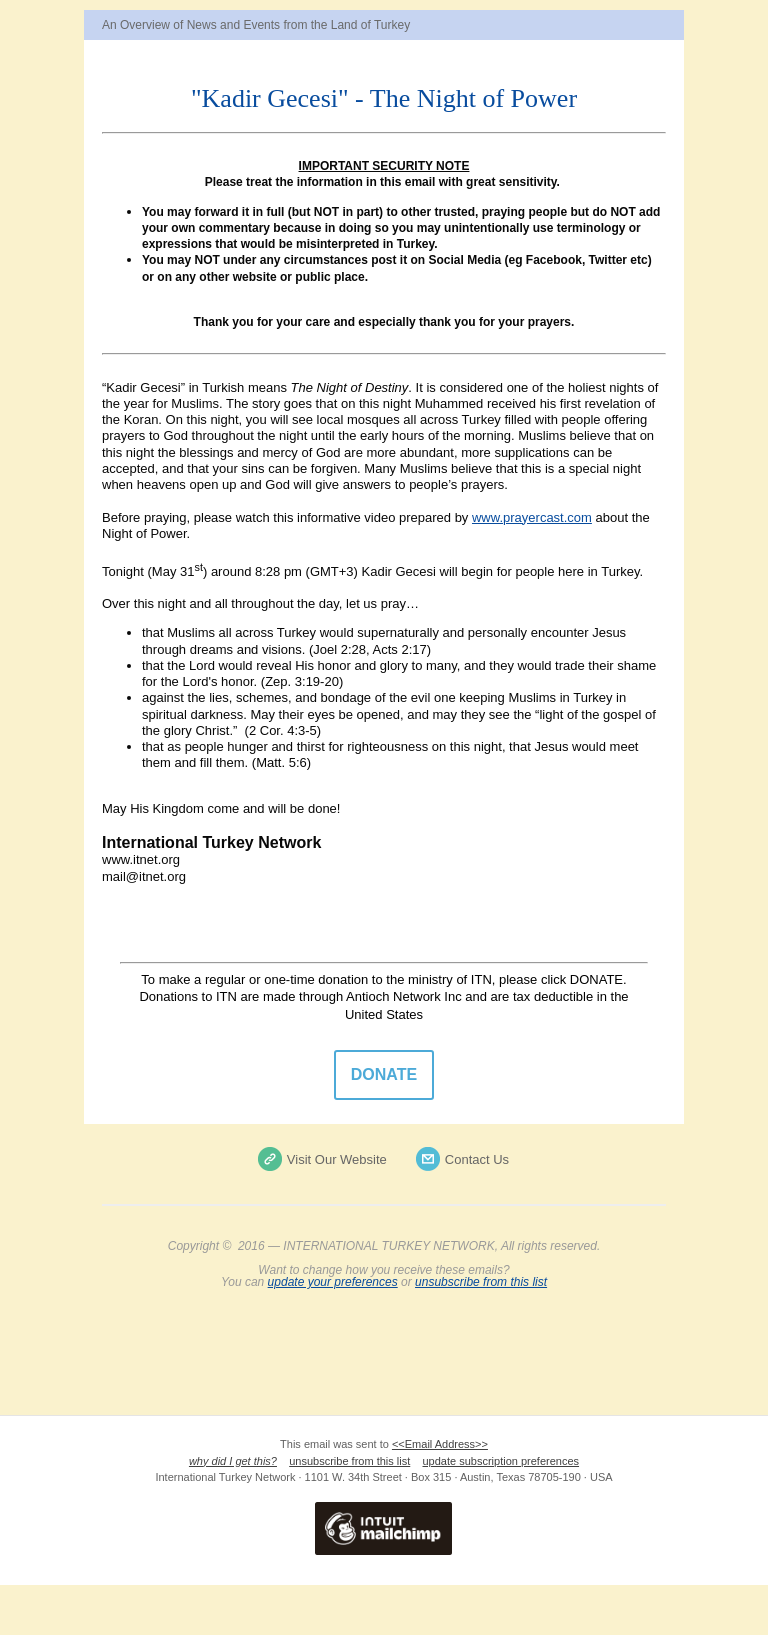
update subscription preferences (501, 1461)
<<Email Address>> (440, 1444)
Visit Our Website (337, 1159)
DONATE (384, 1075)
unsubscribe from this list (481, 1282)
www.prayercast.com (532, 517)
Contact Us (477, 1159)
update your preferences (333, 1282)
